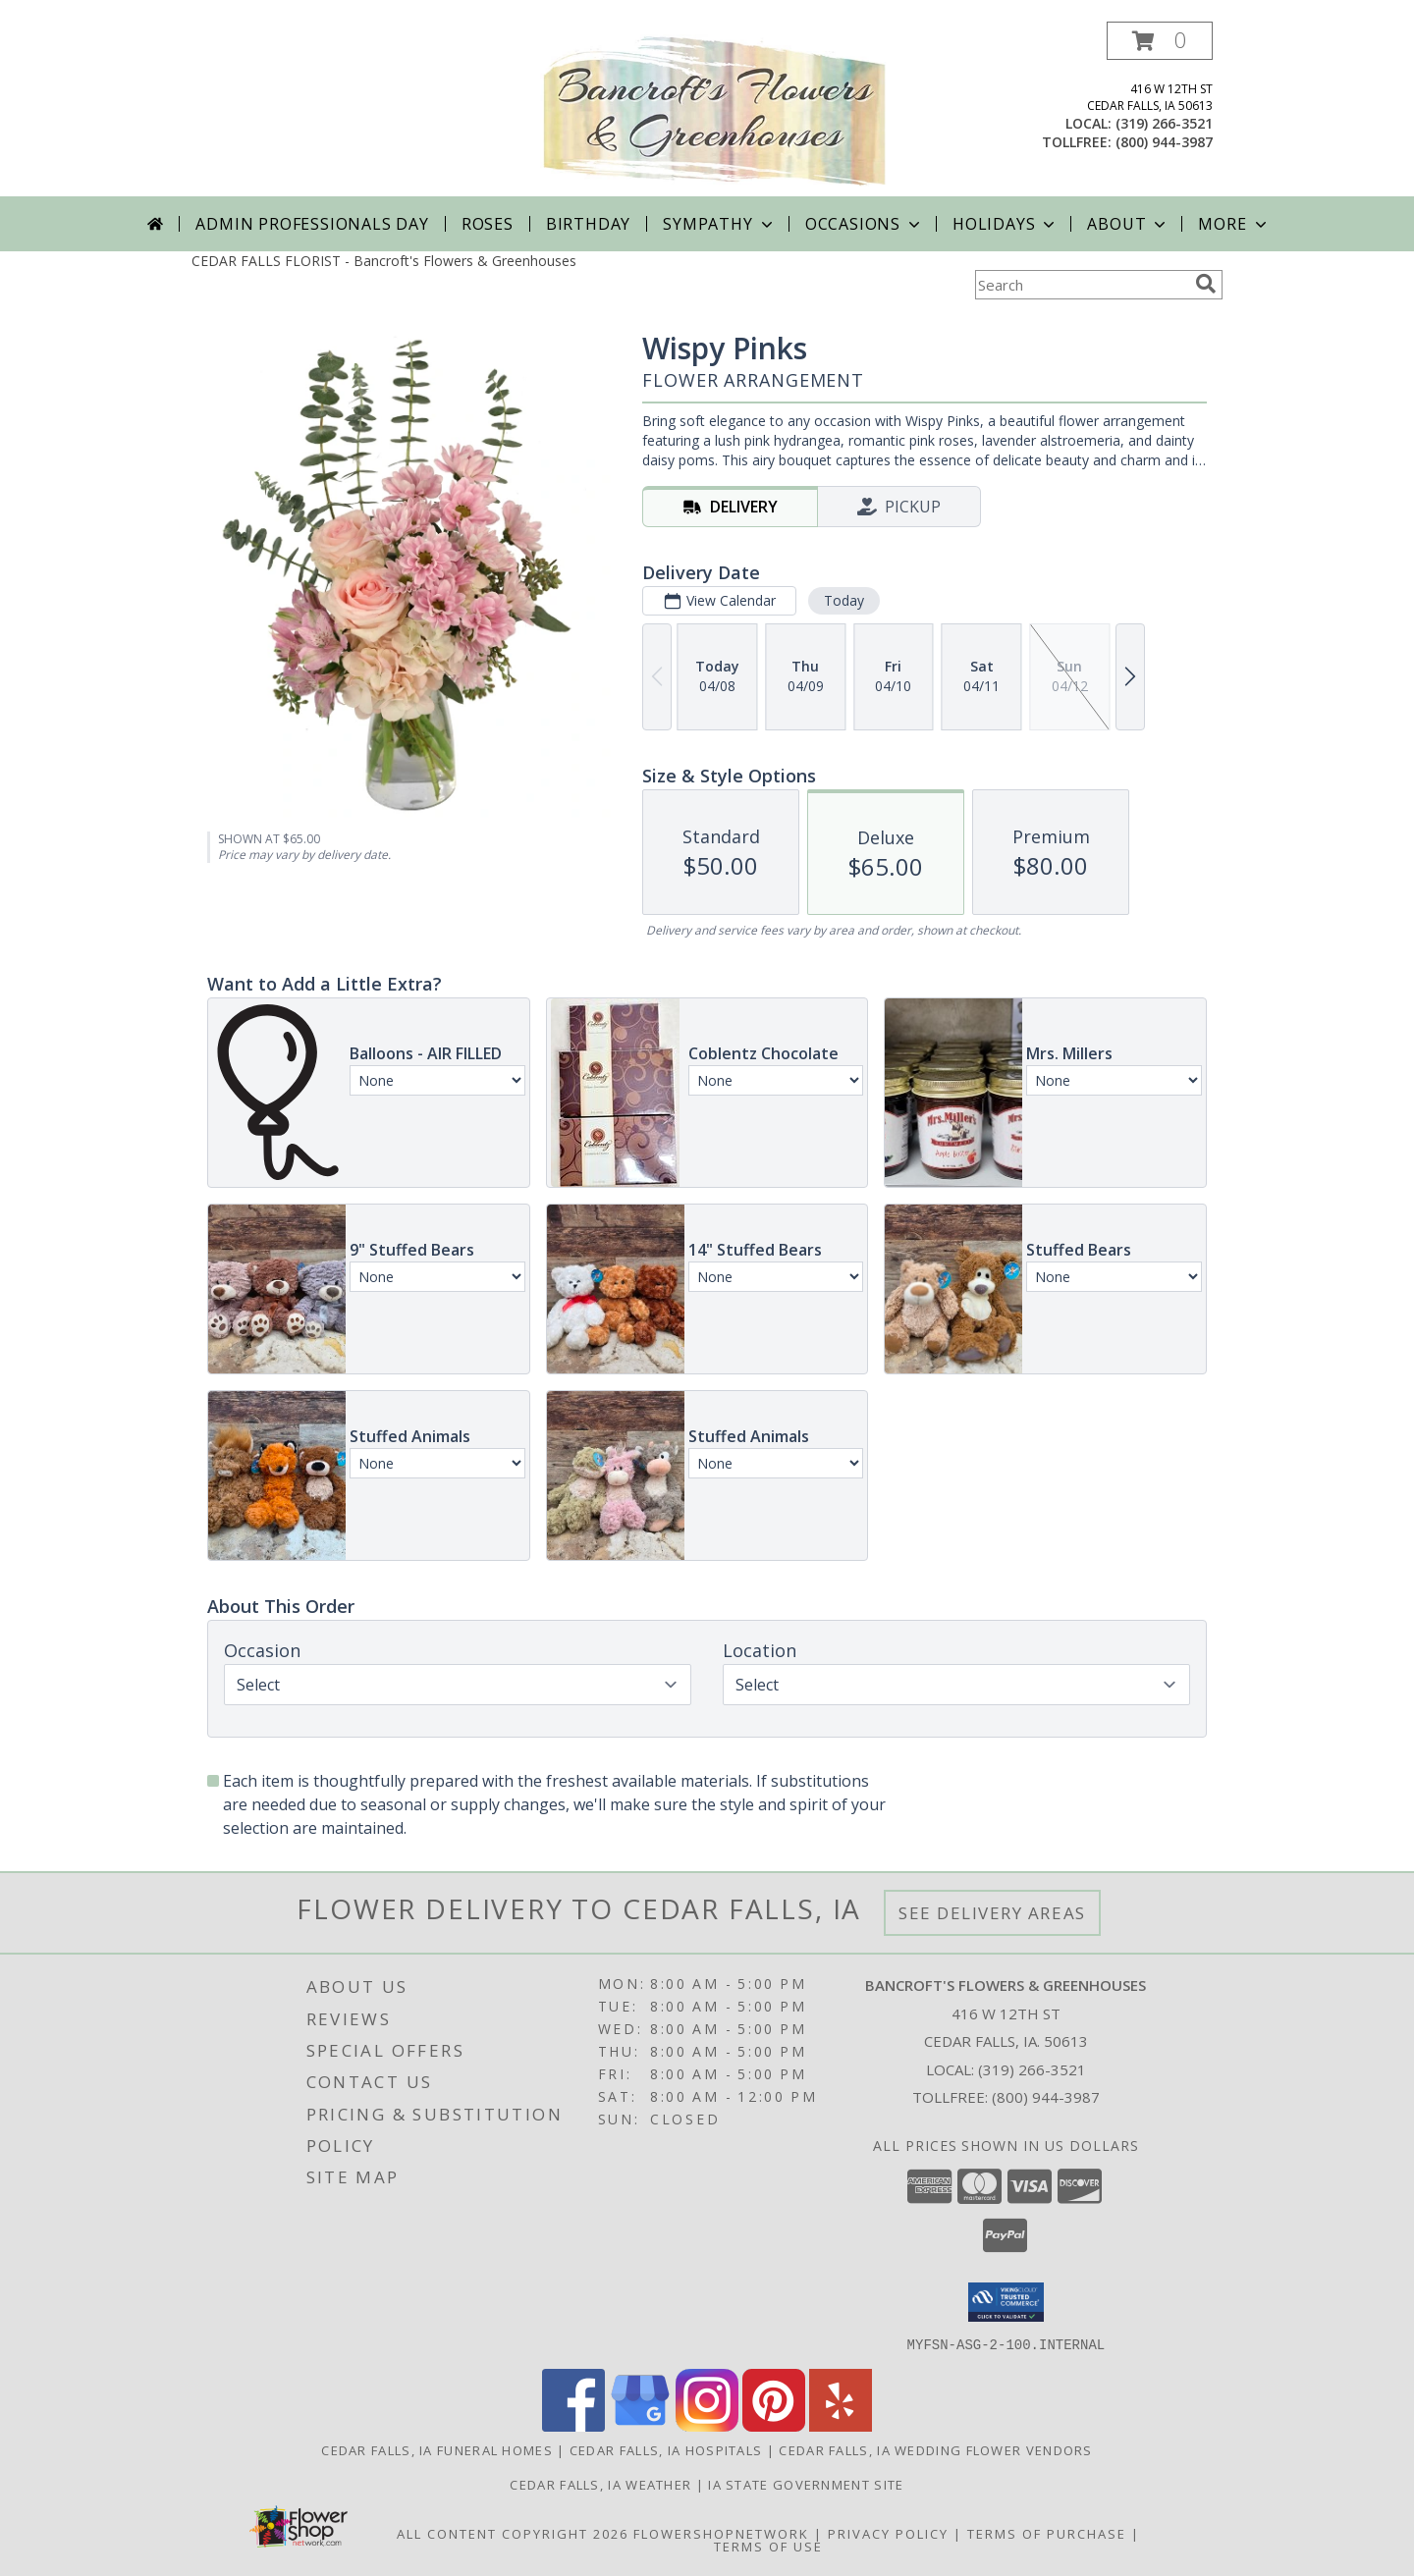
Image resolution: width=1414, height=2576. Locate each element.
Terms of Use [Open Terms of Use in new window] (768, 2545)
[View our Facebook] (573, 2425)
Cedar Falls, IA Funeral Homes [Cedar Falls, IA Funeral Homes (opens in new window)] (437, 2449)
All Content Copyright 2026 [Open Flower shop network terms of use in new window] (512, 2533)
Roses (488, 224)
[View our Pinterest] (773, 2425)
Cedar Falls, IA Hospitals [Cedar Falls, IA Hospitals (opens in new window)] (666, 2449)
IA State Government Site (805, 2484)
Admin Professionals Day (311, 224)
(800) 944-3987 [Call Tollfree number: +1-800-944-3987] (1046, 2097)
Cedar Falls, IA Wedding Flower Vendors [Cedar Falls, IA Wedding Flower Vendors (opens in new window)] (935, 2449)
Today (844, 600)
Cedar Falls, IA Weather (600, 2484)
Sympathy (719, 224)
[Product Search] (1081, 284)
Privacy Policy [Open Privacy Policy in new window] (888, 2533)
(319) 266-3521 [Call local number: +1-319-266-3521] (1164, 123)
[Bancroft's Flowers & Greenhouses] (714, 109)
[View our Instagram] (707, 2425)
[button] (1160, 41)
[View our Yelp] (840, 2425)
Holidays (1005, 224)
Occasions (864, 224)
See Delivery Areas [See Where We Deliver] (992, 1913)
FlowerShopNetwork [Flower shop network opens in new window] (721, 2533)
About (1128, 224)
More (1234, 224)
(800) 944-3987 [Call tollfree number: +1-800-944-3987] (1164, 142)
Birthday (588, 224)
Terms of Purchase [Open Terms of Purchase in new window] (1046, 2533)
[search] (1206, 284)
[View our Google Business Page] (640, 2425)
